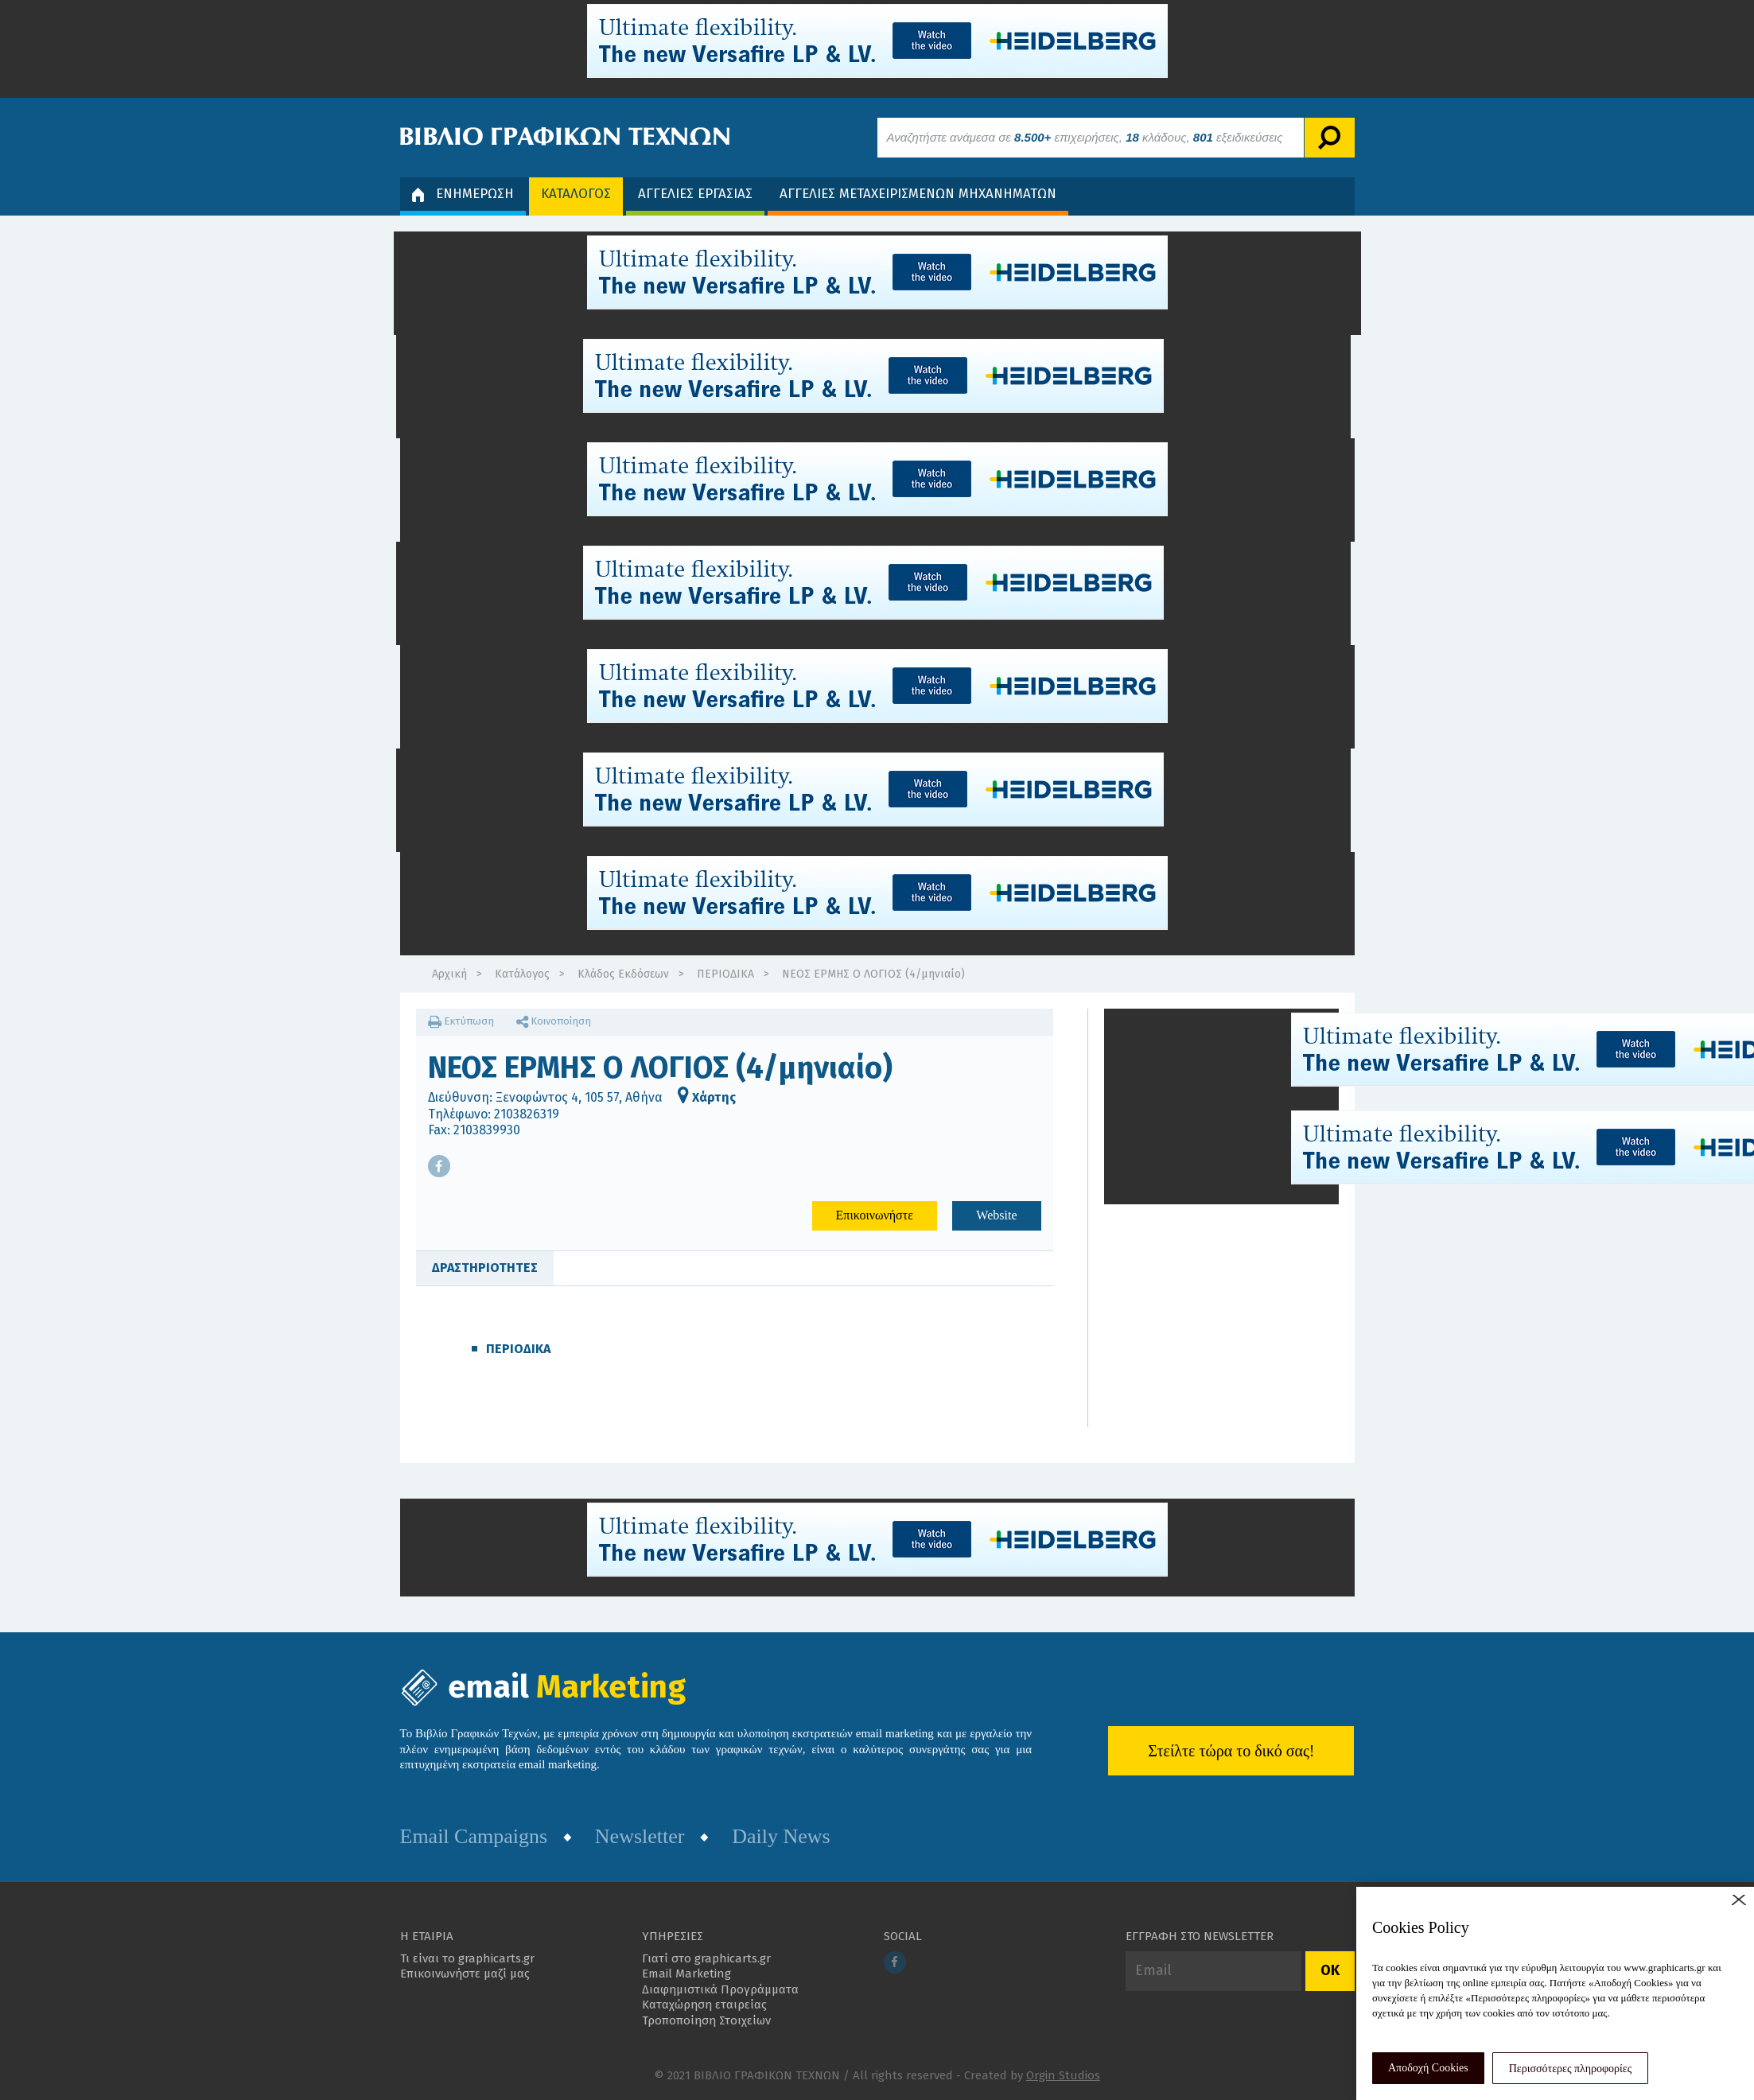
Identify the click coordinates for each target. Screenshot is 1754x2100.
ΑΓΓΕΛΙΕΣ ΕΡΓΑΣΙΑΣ (695, 193)
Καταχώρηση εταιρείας (704, 2004)
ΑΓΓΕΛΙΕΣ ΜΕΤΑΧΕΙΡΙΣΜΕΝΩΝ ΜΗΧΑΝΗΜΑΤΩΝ (918, 193)
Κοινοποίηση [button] (553, 1021)
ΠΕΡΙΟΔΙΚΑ (725, 974)
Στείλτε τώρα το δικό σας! (1231, 1751)
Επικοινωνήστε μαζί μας (465, 1973)
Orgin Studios (1063, 2075)
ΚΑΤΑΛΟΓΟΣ (576, 193)
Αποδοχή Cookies (1428, 2068)
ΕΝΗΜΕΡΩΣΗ (463, 193)
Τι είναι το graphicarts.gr (467, 1958)
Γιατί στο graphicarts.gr (706, 1958)
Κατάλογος (522, 974)
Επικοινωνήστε (874, 1215)
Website (996, 1215)
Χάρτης (707, 1097)
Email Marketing (686, 1973)
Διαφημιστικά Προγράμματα (720, 1989)
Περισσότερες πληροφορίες (1570, 2069)
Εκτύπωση (461, 1021)
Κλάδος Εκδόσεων (623, 974)
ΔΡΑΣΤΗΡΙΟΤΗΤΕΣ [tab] (485, 1267)
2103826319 (526, 1114)
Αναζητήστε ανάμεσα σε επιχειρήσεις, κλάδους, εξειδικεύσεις (1085, 137)
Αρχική (449, 974)
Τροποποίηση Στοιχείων (706, 2020)
